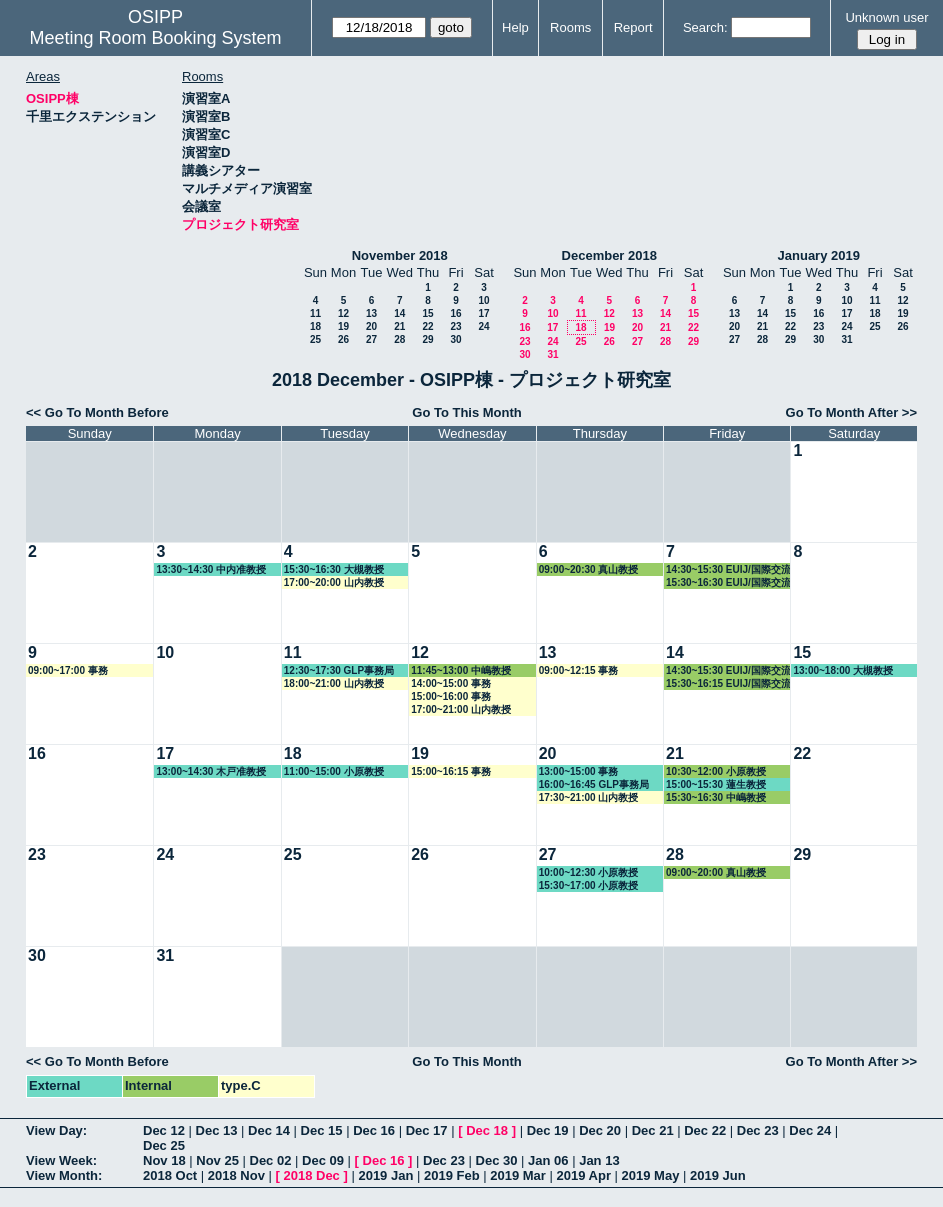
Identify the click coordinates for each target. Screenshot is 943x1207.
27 (371, 339)
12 (343, 313)
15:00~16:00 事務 (451, 696)
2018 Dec (311, 1175)
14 (399, 313)
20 (371, 326)
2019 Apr (584, 1175)
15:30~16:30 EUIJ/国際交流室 (728, 583)
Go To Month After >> (851, 412)
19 (343, 326)
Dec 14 (269, 1130)
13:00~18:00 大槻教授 (843, 670)
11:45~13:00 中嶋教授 (461, 670)
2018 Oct (170, 1175)
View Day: (56, 1130)
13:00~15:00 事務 (579, 771)
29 (427, 339)
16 (455, 313)
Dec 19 (548, 1130)
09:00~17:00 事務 (68, 670)
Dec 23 (758, 1130)
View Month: (64, 1175)
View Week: (61, 1160)
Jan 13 (599, 1160)
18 (315, 326)
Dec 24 (810, 1130)
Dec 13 (217, 1130)
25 (315, 339)
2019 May (651, 1175)
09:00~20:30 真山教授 (589, 569)
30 (455, 339)
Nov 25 (217, 1160)
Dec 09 (323, 1160)
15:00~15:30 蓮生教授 (716, 784)
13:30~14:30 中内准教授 (211, 569)
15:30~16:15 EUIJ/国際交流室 (728, 684)
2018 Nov (236, 1175)
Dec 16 (374, 1130)
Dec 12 (164, 1130)
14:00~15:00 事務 (451, 683)
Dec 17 (427, 1130)
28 (399, 339)
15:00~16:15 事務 (451, 771)
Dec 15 (322, 1130)
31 (552, 354)
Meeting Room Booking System (155, 38)
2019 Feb (452, 1175)
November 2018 (400, 255)
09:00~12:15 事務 (579, 670)
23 (455, 326)
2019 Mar (518, 1175)
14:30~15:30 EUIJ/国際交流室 (728, 570)
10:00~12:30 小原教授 (589, 872)
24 (483, 326)
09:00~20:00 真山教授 (716, 872)
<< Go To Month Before (97, 412)
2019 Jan (385, 1175)
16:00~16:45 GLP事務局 (594, 784)
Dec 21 (653, 1130)
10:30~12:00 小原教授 (716, 771)
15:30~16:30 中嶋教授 (716, 797)
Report (633, 27)
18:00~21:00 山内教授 (334, 683)
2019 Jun (718, 1175)
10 (483, 300)
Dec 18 (487, 1130)
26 (343, 339)
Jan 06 (548, 1160)
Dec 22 (705, 1130)
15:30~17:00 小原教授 (589, 885)
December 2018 (609, 255)
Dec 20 (600, 1130)
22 (427, 326)
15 (427, 313)
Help (515, 27)
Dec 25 (164, 1145)
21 (399, 326)
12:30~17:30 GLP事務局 (339, 670)
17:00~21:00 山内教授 (461, 709)
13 (371, 313)
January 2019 (819, 255)
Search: (705, 27)
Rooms (570, 27)
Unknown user (886, 17)
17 (483, 313)
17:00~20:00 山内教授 (334, 582)
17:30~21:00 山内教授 (589, 797)
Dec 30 (497, 1160)
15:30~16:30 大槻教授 (334, 569)
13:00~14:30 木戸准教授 (211, 771)
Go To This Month (467, 412)
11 (315, 313)
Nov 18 (164, 1160)
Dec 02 (271, 1160)
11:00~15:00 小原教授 (334, 771)
